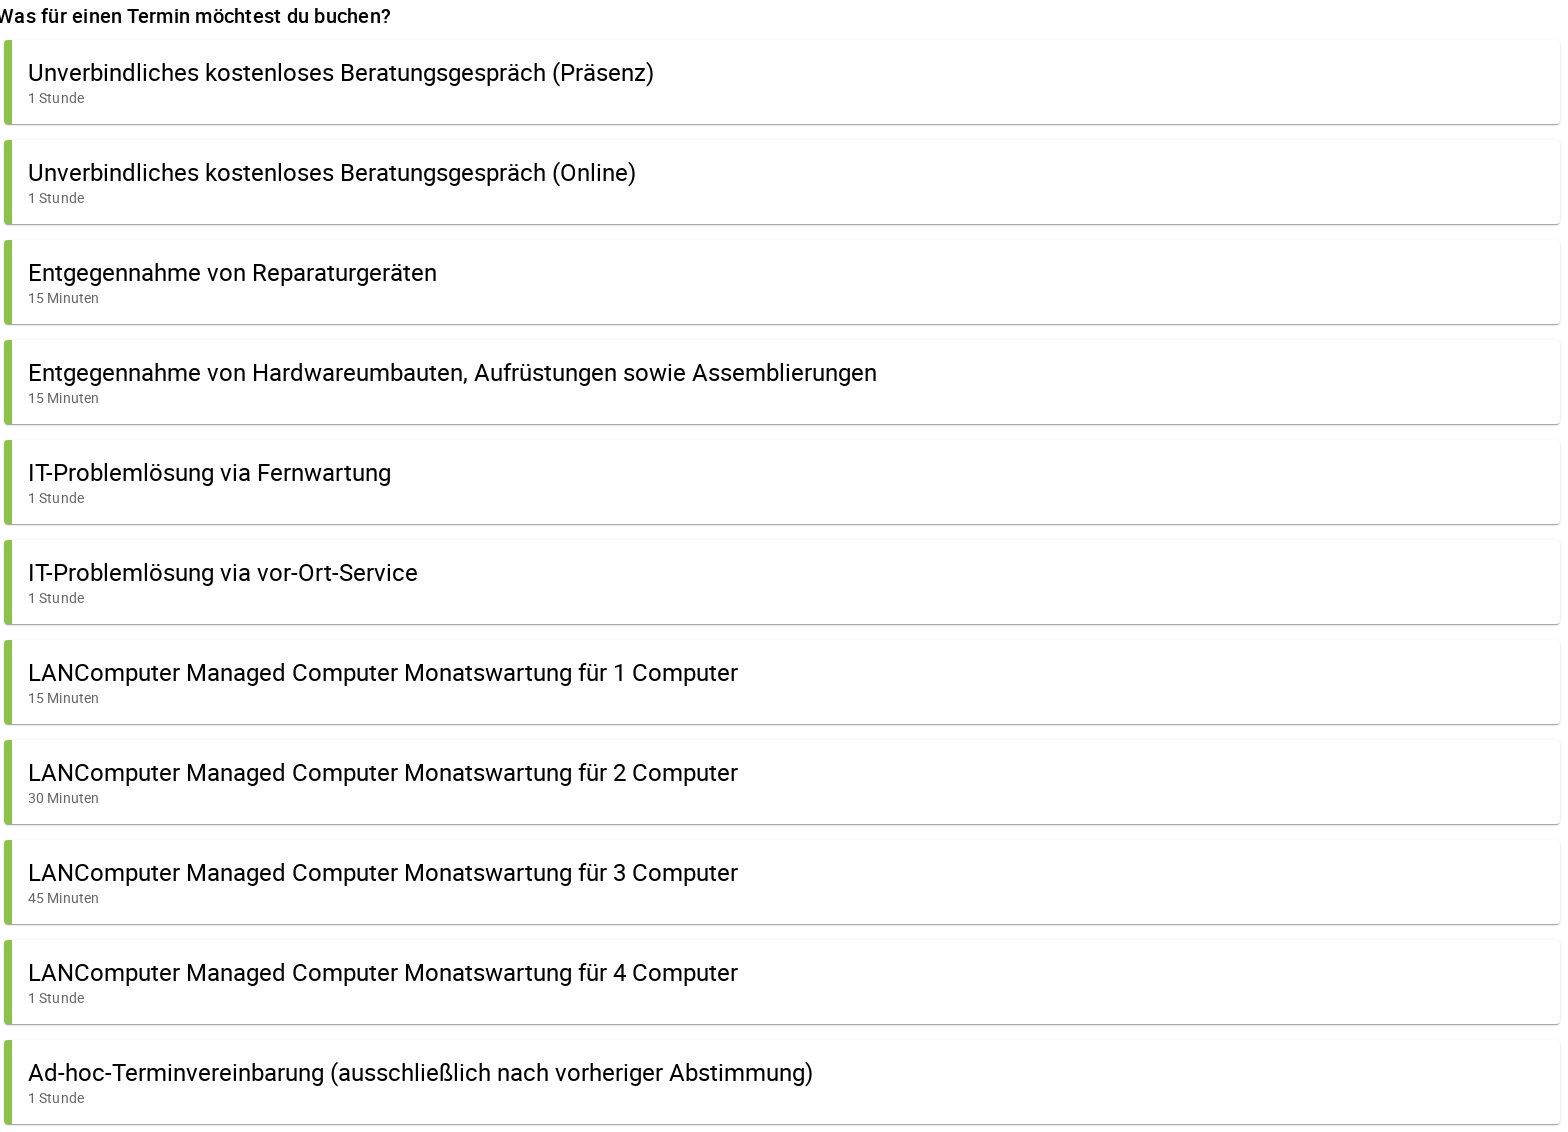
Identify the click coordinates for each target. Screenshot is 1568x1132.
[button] (782, 82)
